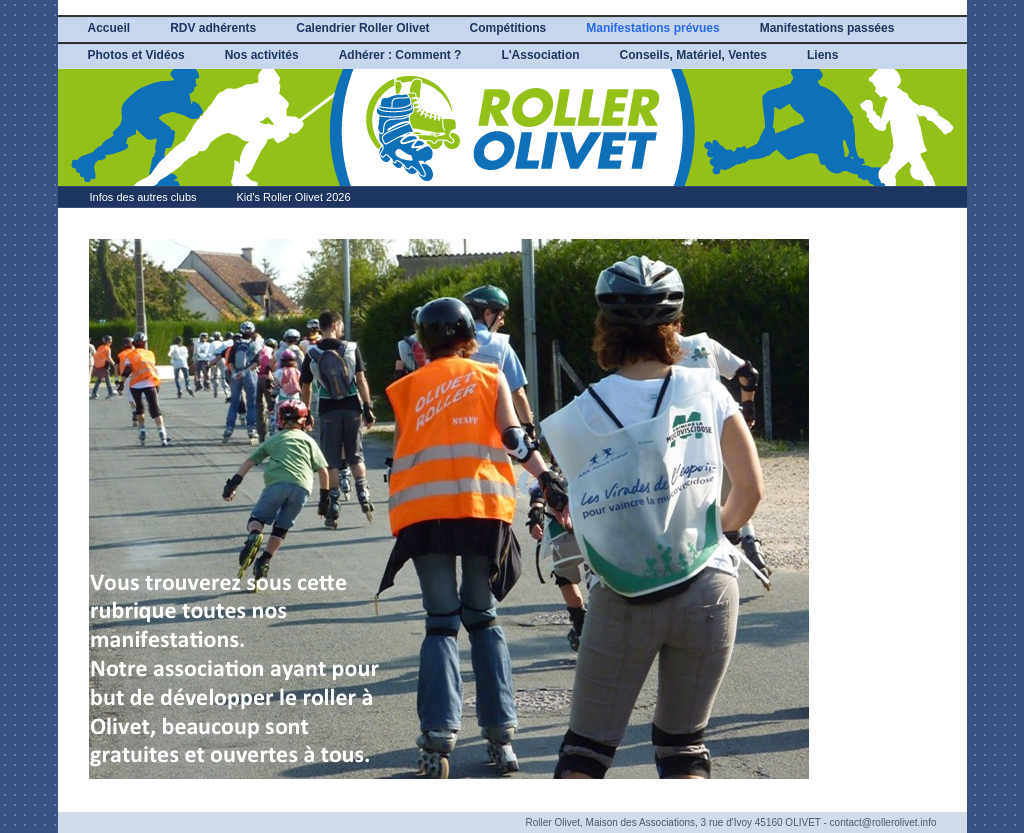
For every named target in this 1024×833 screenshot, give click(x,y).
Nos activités (262, 55)
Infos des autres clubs (143, 197)
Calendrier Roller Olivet (362, 28)
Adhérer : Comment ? (400, 55)
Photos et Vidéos (136, 55)
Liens (822, 55)
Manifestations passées (827, 28)
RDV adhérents (213, 28)
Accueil (109, 28)
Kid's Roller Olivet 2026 (294, 197)
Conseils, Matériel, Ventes (693, 55)
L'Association (540, 55)
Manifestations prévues (652, 28)
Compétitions (508, 28)
